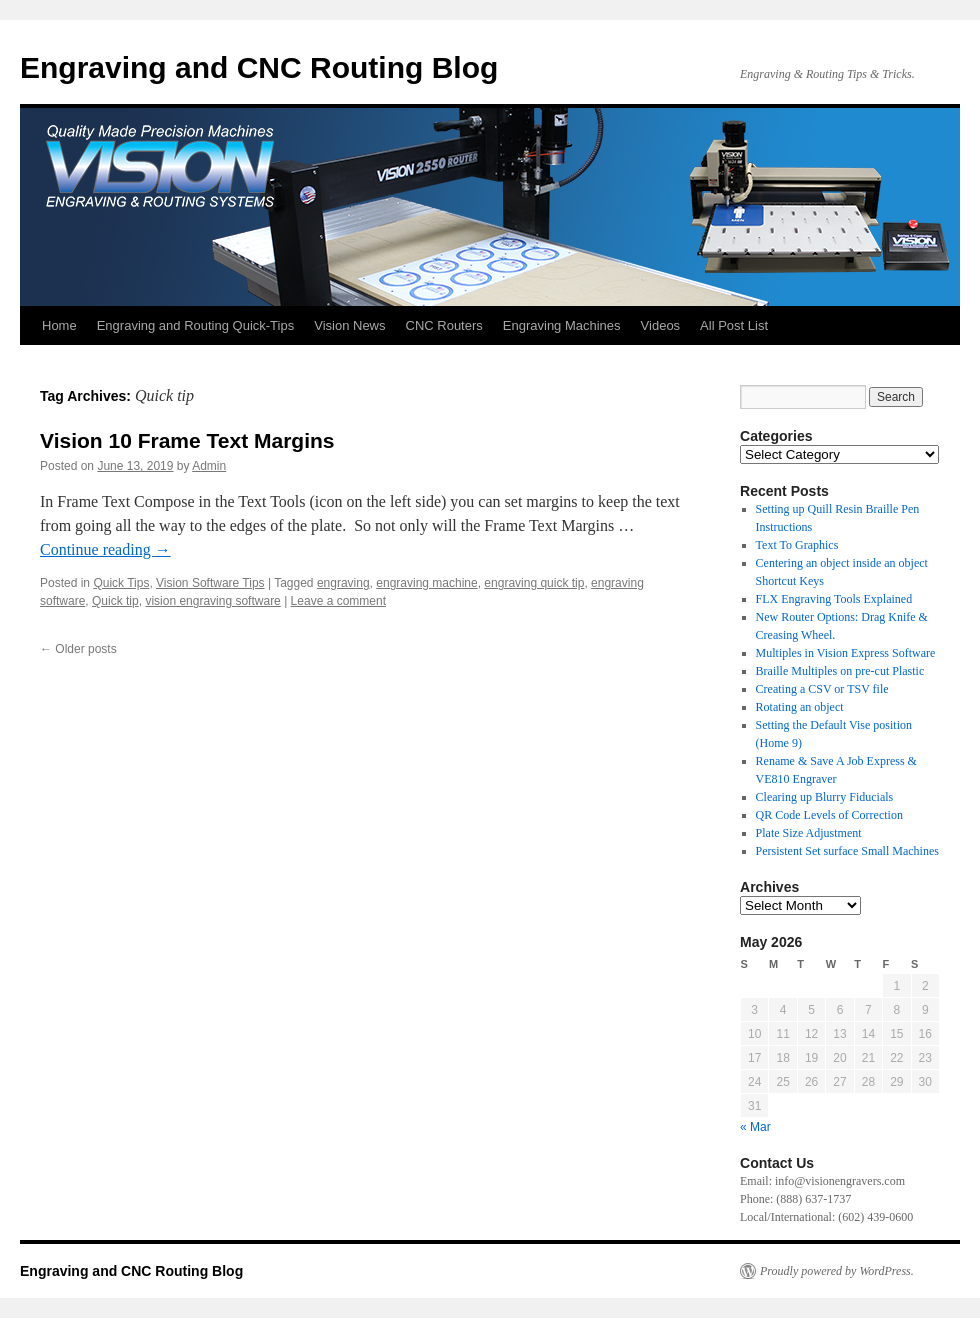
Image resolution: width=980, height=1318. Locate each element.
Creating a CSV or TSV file (822, 689)
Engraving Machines (562, 325)
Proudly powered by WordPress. (837, 1271)
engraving (343, 583)
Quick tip (115, 601)
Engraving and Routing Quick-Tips (196, 325)
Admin (209, 466)
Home (59, 325)
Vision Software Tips (210, 583)
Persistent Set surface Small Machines (847, 851)
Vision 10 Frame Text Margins (187, 440)
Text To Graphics (797, 545)
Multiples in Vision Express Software (846, 653)
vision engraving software (212, 601)
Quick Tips (121, 583)
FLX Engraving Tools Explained (834, 599)
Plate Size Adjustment (809, 833)
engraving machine (426, 583)
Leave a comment (338, 601)
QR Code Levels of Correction (832, 815)
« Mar (755, 1127)
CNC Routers (444, 325)
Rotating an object (800, 707)
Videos (661, 325)
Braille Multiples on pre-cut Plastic (840, 671)
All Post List (734, 325)
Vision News (349, 325)
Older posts (78, 649)
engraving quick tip (534, 583)
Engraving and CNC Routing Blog (259, 67)
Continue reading (105, 549)
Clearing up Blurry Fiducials (825, 797)
